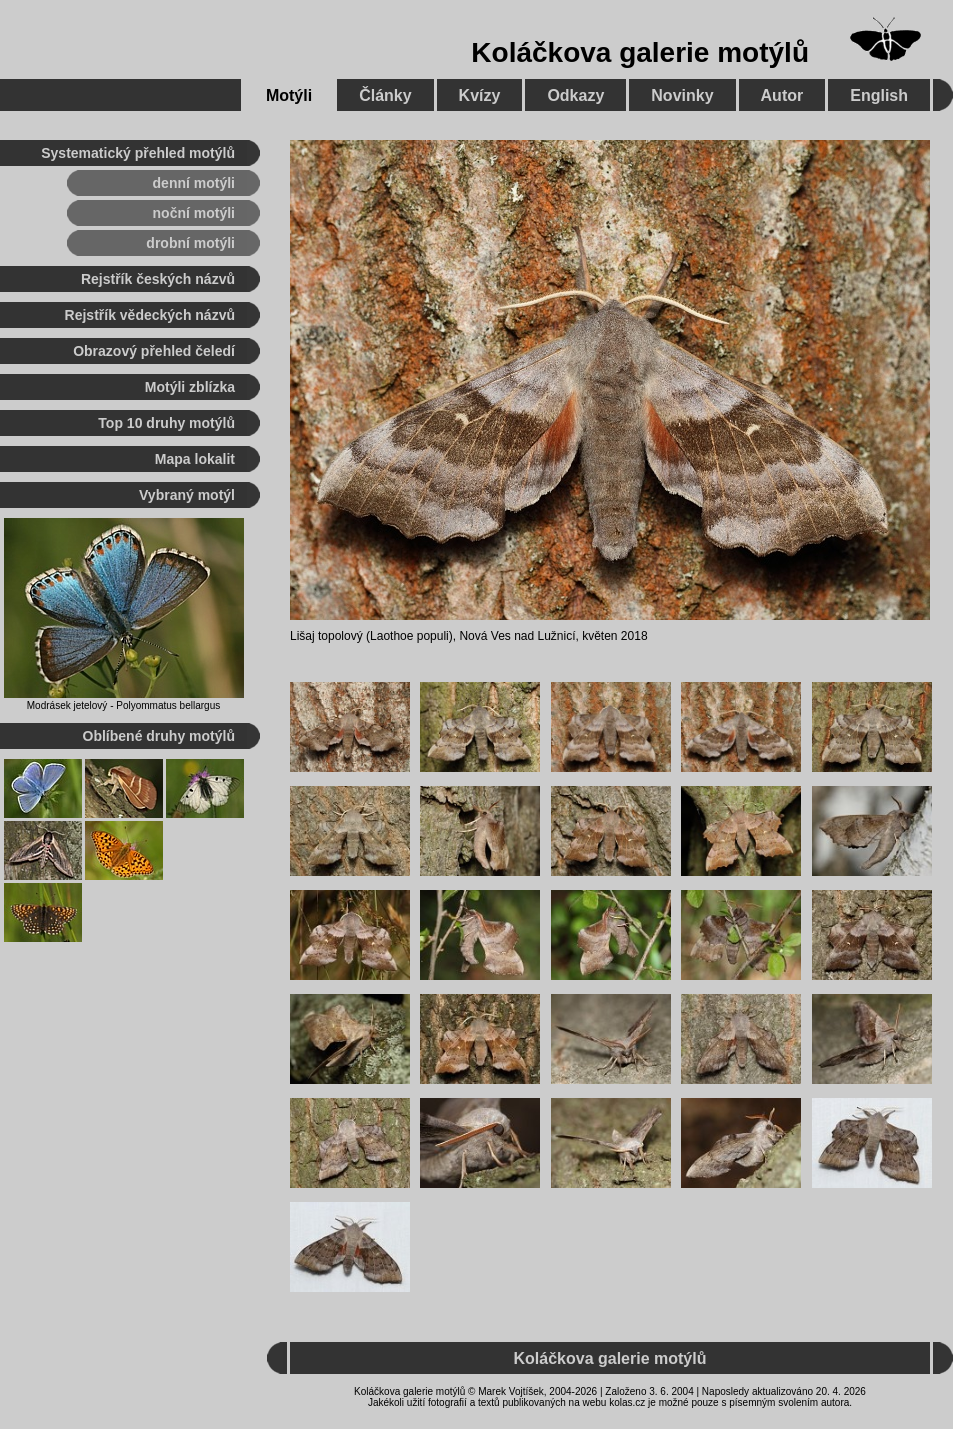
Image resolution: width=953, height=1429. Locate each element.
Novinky (682, 95)
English (879, 95)
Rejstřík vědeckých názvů (150, 315)
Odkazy (575, 95)
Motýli (289, 95)
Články (385, 95)
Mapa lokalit (195, 459)
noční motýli (194, 213)
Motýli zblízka (190, 387)
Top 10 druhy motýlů (166, 423)
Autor (782, 95)
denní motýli (194, 183)
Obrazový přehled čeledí (154, 351)
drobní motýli (190, 243)
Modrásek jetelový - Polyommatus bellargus (123, 705)
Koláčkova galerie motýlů (640, 52)
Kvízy (480, 95)
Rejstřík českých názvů (158, 279)
